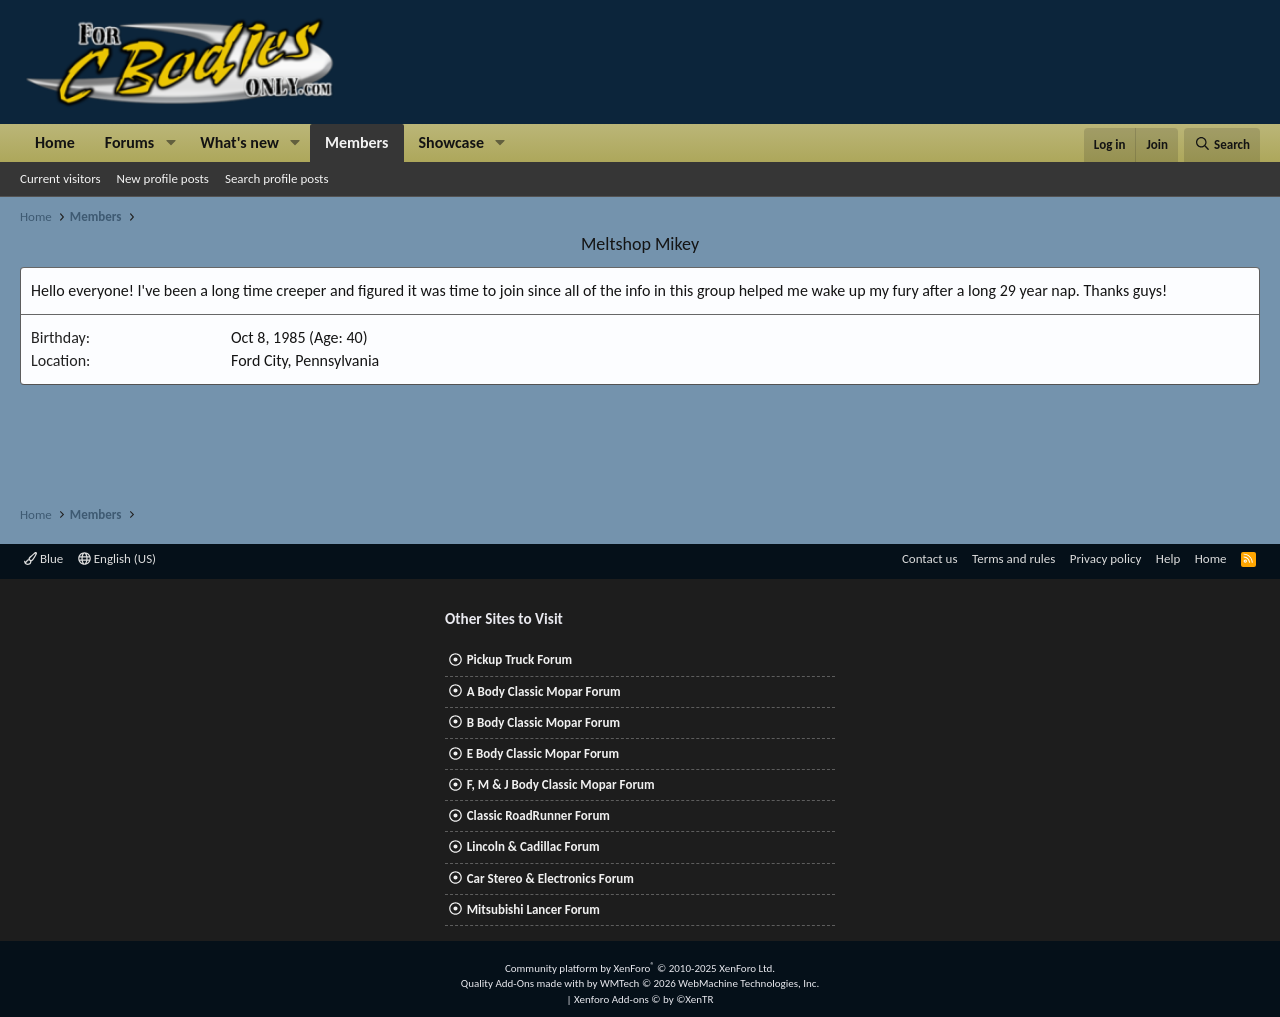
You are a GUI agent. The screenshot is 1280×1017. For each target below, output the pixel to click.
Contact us (930, 558)
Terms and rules (1013, 558)
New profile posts (163, 178)
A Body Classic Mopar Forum (544, 691)
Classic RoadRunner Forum (538, 815)
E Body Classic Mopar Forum (543, 753)
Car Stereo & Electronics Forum (550, 878)
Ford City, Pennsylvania (305, 360)
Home (55, 142)
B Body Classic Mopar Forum (543, 722)
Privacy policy (1106, 558)
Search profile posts (277, 178)
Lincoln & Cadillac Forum (533, 846)
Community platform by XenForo (640, 968)
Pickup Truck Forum (519, 659)
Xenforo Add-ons (643, 999)
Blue (43, 558)
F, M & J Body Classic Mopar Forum (561, 784)
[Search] (1222, 145)
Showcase (451, 142)
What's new (239, 142)
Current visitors (60, 178)
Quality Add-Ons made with (524, 983)
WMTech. (709, 983)
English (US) (117, 558)
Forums (129, 142)
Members (357, 142)
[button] (170, 143)
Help (1168, 558)
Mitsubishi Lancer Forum (533, 909)
